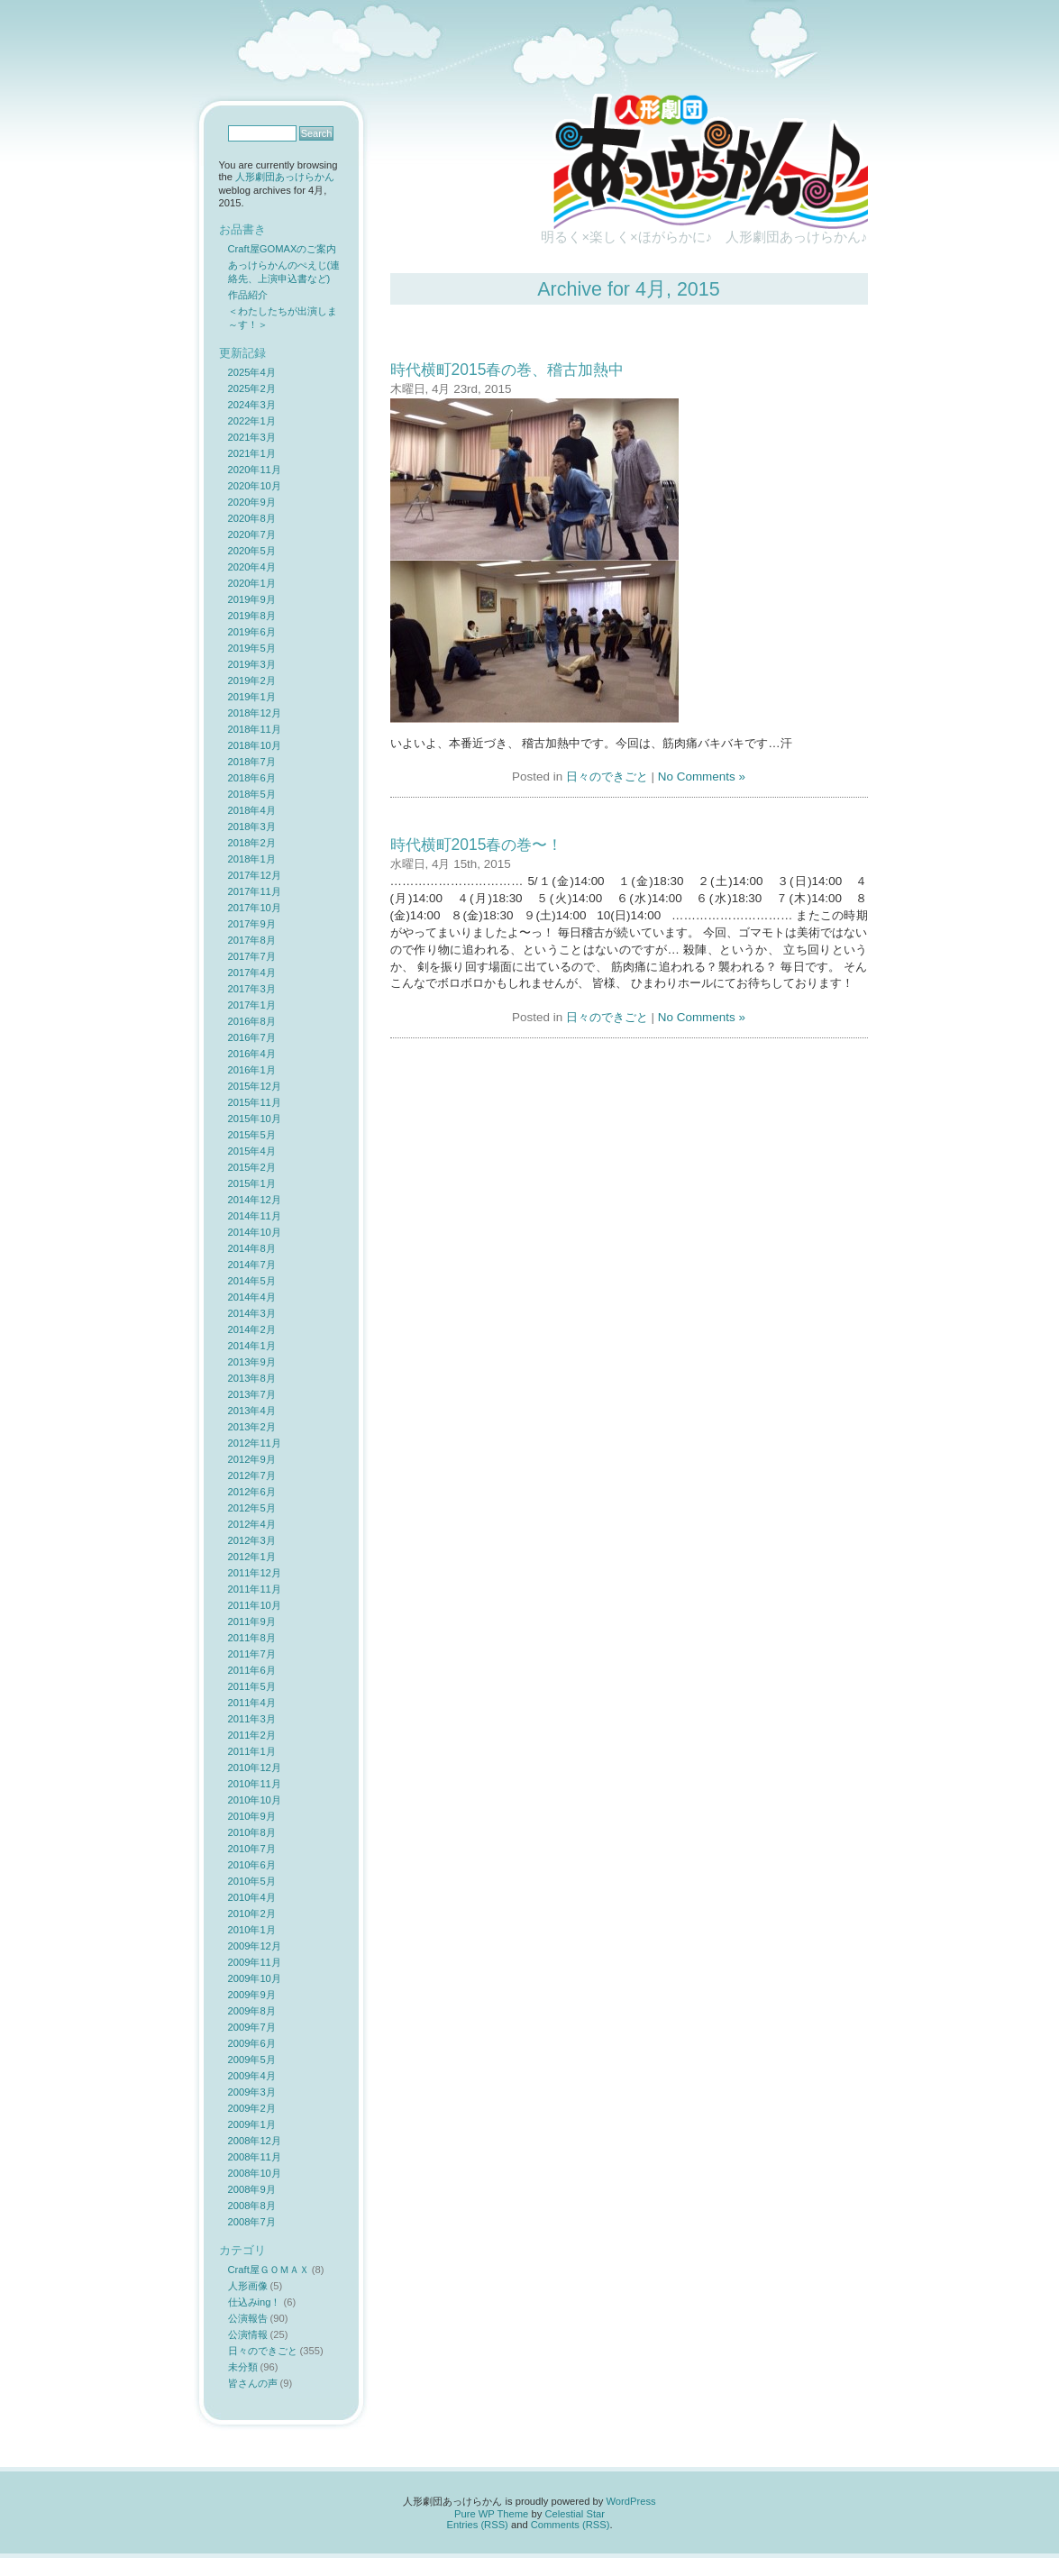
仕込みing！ (254, 2302)
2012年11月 (254, 1443)
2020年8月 (252, 518)
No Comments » (701, 776)
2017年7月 (252, 956)
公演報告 (248, 2318)
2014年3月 (252, 1313)
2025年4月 (252, 372)
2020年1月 (252, 583)
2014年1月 (252, 1345)
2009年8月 (252, 2010)
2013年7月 (252, 1394)
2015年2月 (252, 1167)
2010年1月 (252, 1929)
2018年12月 (254, 713)
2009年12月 (254, 1946)
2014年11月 (254, 1215)
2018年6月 (252, 777)
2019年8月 (252, 615)
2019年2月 (252, 680)
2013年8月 (252, 1378)
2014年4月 (252, 1297)
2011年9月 (252, 1621)
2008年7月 (252, 2221)
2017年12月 (254, 875)
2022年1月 (252, 421)
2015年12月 (254, 1086)
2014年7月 (252, 1264)
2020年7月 (252, 534)
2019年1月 (252, 696)
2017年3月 (252, 988)
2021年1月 (252, 453)
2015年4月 (252, 1151)
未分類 (243, 2366)
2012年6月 (252, 1491)
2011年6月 (252, 1670)
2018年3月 (252, 826)
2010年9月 (252, 1816)
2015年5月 (252, 1134)
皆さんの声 (253, 2383)
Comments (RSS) (570, 2524)
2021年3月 (252, 437)
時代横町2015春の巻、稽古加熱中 (507, 370)
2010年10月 (254, 1800)
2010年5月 (252, 1881)
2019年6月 (252, 631)
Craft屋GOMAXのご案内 (282, 248)
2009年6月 (252, 2043)
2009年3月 (252, 2092)
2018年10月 (254, 745)
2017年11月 (254, 891)
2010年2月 (252, 1913)
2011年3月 (252, 1718)
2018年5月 (252, 794)
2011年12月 (254, 1572)
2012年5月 (252, 1508)
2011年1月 (252, 1751)
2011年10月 (254, 1605)
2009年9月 (252, 1994)
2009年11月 (254, 1962)
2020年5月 (252, 550)
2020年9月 (252, 502)
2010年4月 (252, 1897)
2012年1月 (252, 1556)
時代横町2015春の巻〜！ (476, 845)
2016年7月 (252, 1037)
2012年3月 (252, 1540)
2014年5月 (252, 1280)
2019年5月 (252, 648)
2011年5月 (252, 1686)
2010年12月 (254, 1767)
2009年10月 (254, 1978)
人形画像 (248, 2285)
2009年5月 (252, 2059)
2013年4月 (252, 1410)
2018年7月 (252, 761)
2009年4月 (252, 2075)
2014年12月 (254, 1199)
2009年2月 (252, 2108)
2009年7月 (252, 2027)
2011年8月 (252, 1637)
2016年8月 (252, 1021)
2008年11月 (254, 2156)
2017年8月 (252, 940)
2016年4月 (252, 1053)
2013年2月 (252, 1426)
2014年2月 (252, 1329)
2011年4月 (252, 1702)
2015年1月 (252, 1183)
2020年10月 (254, 485)
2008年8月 (252, 2205)
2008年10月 (254, 2173)
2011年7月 (252, 1654)
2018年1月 (252, 859)
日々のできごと (607, 776)
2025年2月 (252, 388)
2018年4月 (252, 810)
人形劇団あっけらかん (284, 176)
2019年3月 (252, 664)
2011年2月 (252, 1735)
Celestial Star (574, 2513)
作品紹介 (248, 294)
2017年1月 (252, 1005)
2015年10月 (254, 1118)
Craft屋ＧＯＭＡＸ (268, 2269)
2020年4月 (252, 567)
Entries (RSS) (476, 2524)
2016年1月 (252, 1069)
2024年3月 (252, 404)
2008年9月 (252, 2189)
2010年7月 (252, 1848)
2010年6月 (252, 1864)
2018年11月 (254, 729)
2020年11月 (254, 469)
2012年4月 (252, 1524)
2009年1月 (252, 2124)
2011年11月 (254, 1589)
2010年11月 (254, 1783)
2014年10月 (254, 1232)
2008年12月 (254, 2140)
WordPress (630, 2501)
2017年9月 (252, 923)
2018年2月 (252, 842)
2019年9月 (252, 599)
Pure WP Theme (491, 2513)
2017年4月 (252, 972)
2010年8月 (252, 1832)
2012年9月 (252, 1459)
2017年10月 (254, 907)
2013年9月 (252, 1362)
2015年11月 (254, 1102)
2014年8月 (252, 1248)
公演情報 (248, 2334)
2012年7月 (252, 1475)
